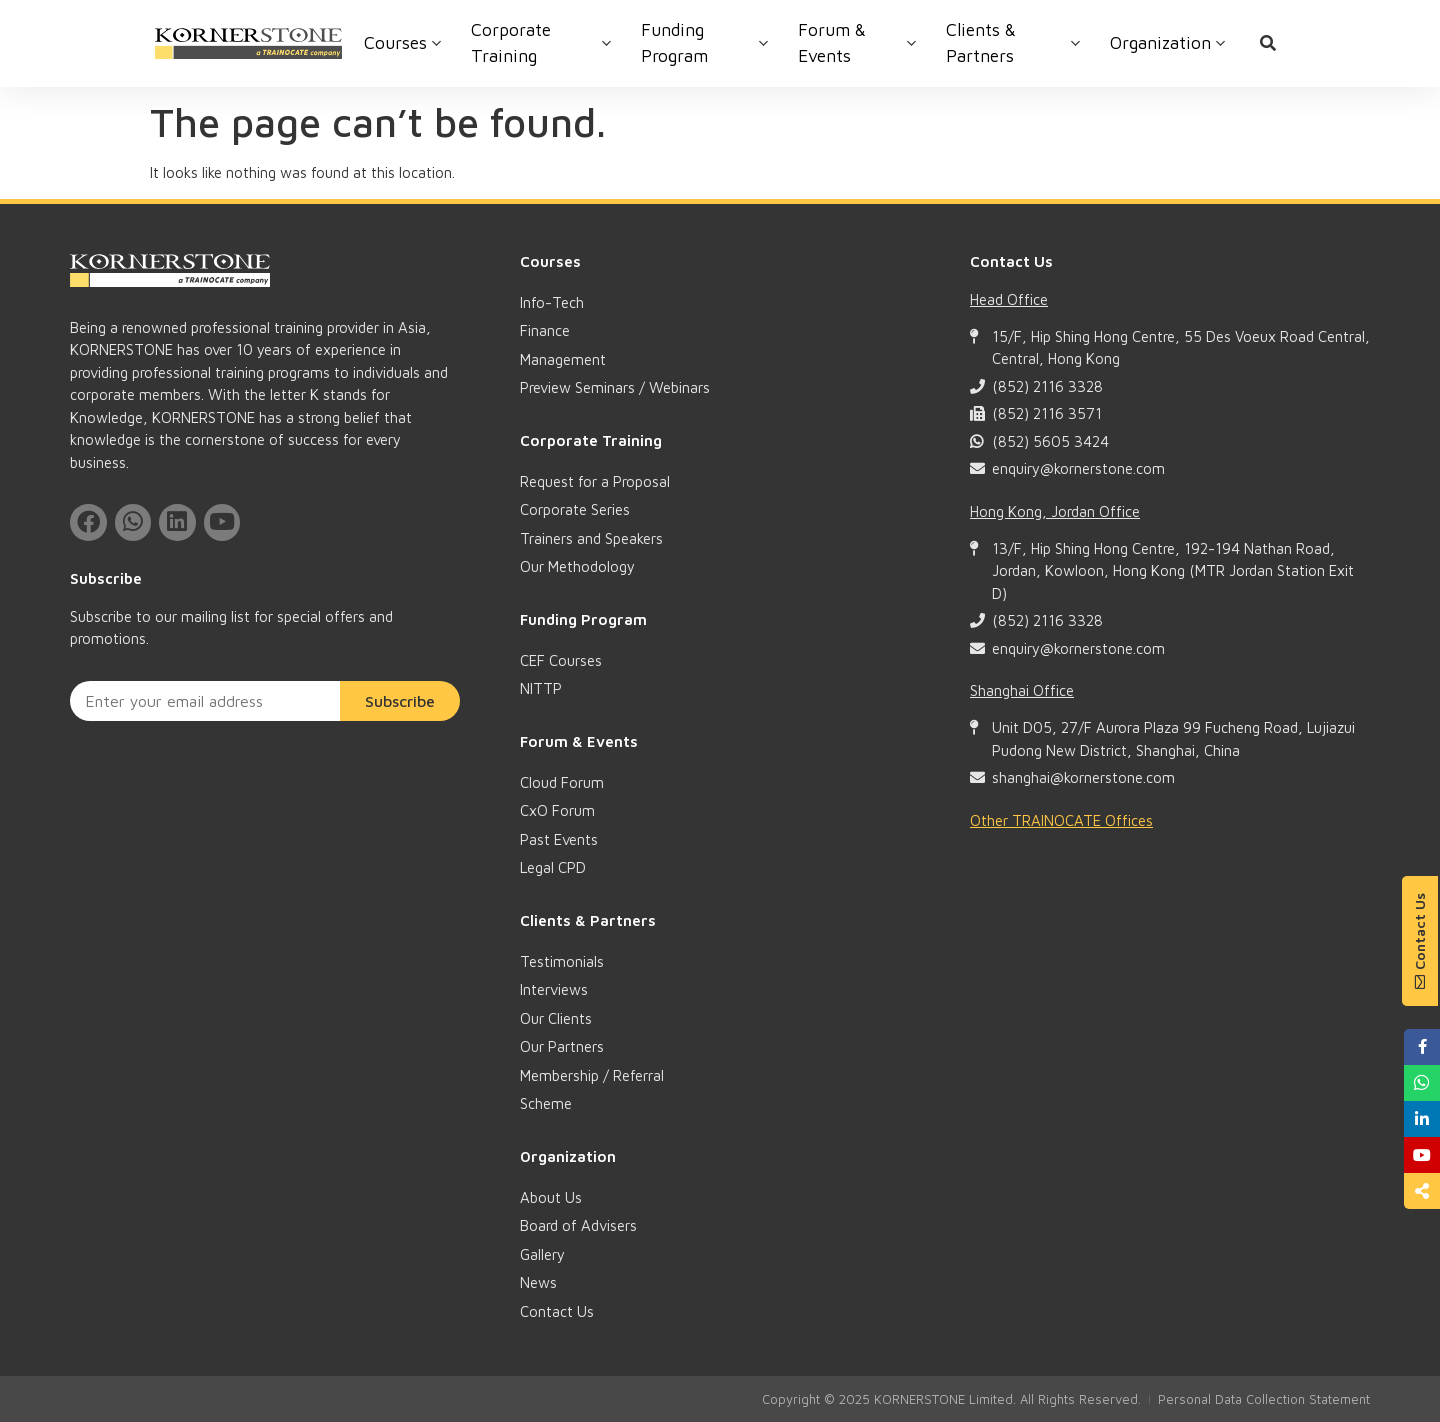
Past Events (559, 839)
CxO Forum (557, 810)
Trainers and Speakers (591, 538)
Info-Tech (552, 302)
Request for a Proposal (595, 481)
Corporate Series (575, 509)
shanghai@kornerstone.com (1083, 777)
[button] (1420, 941)
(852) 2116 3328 (1047, 386)
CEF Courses (561, 660)
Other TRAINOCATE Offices (1061, 820)
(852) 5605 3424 (1050, 441)
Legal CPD (553, 867)
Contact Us (557, 1311)
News (538, 1282)
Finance (545, 330)
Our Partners (562, 1046)
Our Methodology (577, 566)
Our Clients (556, 1018)
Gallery (542, 1254)
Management (563, 359)
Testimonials (562, 961)
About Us (551, 1197)
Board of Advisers (578, 1225)
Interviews (554, 989)
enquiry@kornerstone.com (1078, 468)
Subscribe (400, 699)
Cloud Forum (562, 782)
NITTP (541, 688)
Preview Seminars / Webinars (615, 387)
